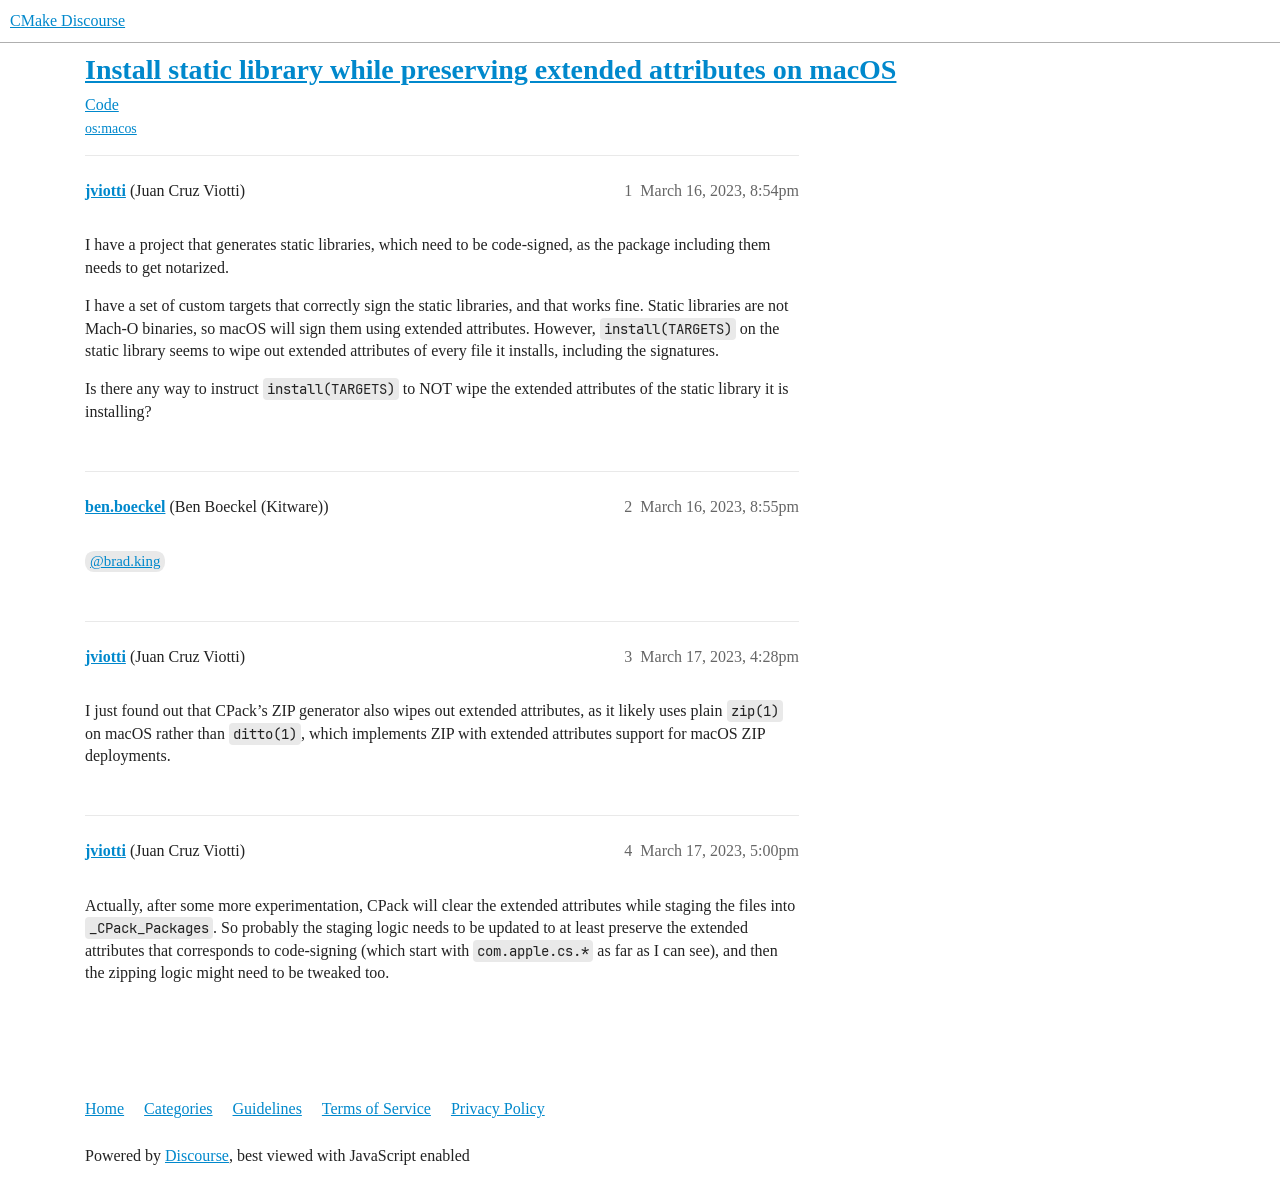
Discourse (197, 1155)
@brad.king (125, 561)
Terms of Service (376, 1108)
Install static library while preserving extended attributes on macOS (490, 69)
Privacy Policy (498, 1108)
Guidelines (267, 1108)
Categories (178, 1108)
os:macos (111, 128)
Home (104, 1108)
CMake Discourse (67, 20)
